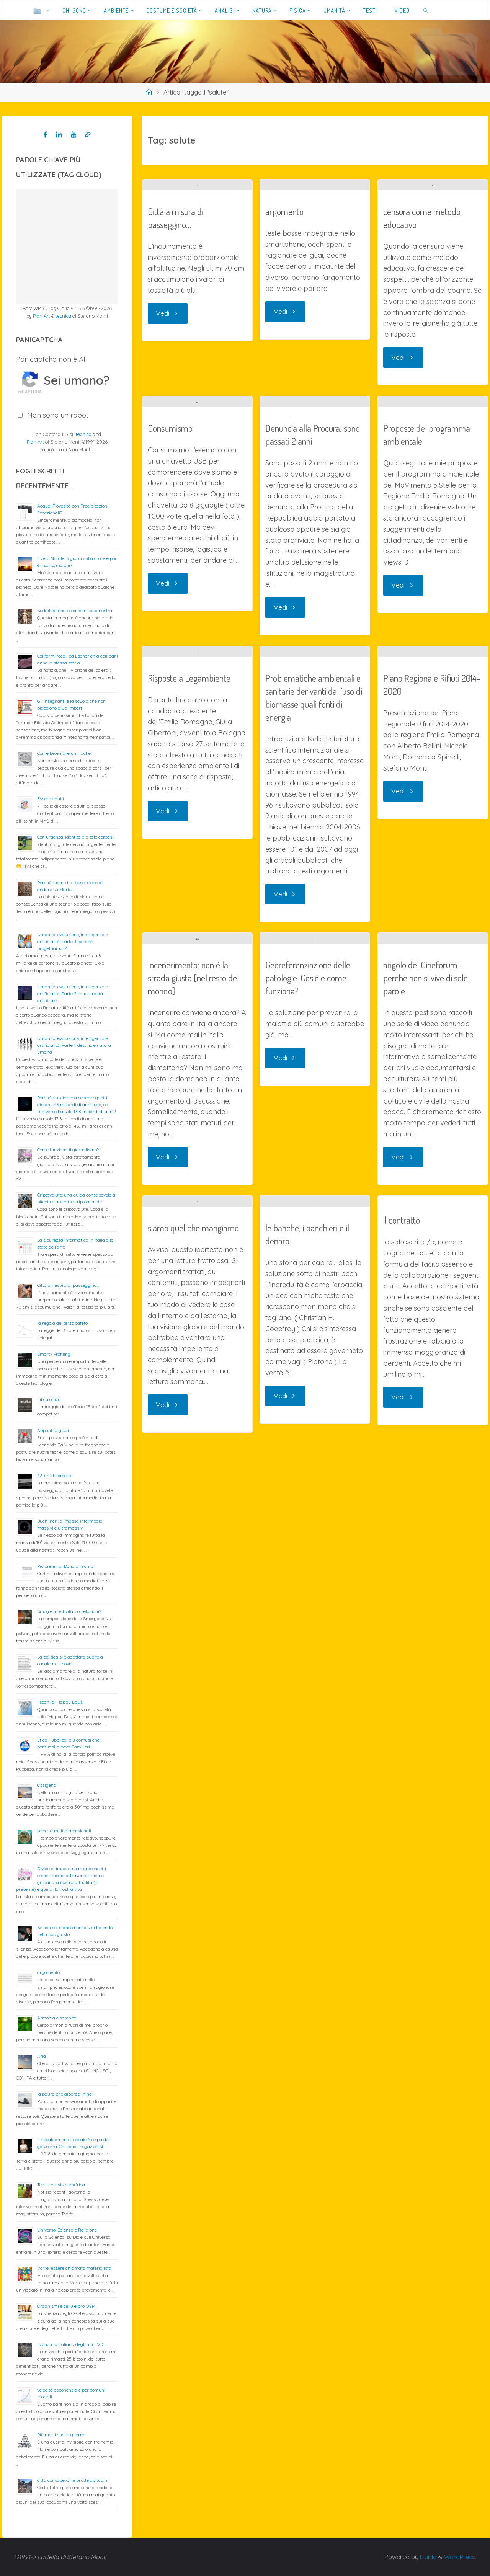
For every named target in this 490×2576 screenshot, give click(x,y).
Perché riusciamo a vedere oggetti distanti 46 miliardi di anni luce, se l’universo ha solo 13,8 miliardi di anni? (76, 1104)
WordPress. (460, 2557)
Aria (41, 2056)
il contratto (401, 1629)
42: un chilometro (54, 1475)
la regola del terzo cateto (62, 1323)
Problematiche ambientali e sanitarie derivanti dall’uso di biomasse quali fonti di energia (313, 979)
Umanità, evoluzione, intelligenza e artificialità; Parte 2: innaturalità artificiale (72, 993)
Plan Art (41, 316)
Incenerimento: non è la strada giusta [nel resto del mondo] (193, 1331)
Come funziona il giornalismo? (68, 1150)
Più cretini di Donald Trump (65, 1566)
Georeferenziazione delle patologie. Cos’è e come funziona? (307, 1312)
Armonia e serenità (57, 2018)
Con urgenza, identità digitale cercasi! (75, 837)
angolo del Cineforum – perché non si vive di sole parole (425, 1387)
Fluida (427, 2557)
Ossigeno (46, 1785)
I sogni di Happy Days (60, 1702)
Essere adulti (50, 799)
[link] (425, 10)
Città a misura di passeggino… (175, 402)
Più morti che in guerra (61, 2434)
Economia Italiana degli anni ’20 (70, 2344)
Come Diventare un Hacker (65, 753)
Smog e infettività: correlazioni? (69, 1611)
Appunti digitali (53, 1430)
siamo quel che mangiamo (193, 1732)
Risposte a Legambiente (189, 902)
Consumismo (170, 662)
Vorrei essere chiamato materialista (74, 2268)
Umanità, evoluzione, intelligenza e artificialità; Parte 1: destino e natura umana (74, 1045)
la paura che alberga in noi (65, 2094)
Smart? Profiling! (54, 1354)
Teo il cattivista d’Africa (61, 2184)
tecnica (63, 316)
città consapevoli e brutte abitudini (72, 2480)
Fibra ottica (49, 1399)
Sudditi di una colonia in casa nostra (74, 610)
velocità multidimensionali (64, 1830)
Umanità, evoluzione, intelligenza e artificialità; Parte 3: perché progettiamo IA (72, 941)
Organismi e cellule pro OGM (66, 2306)
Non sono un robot (57, 415)
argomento (284, 235)
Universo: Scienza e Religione (67, 2230)
